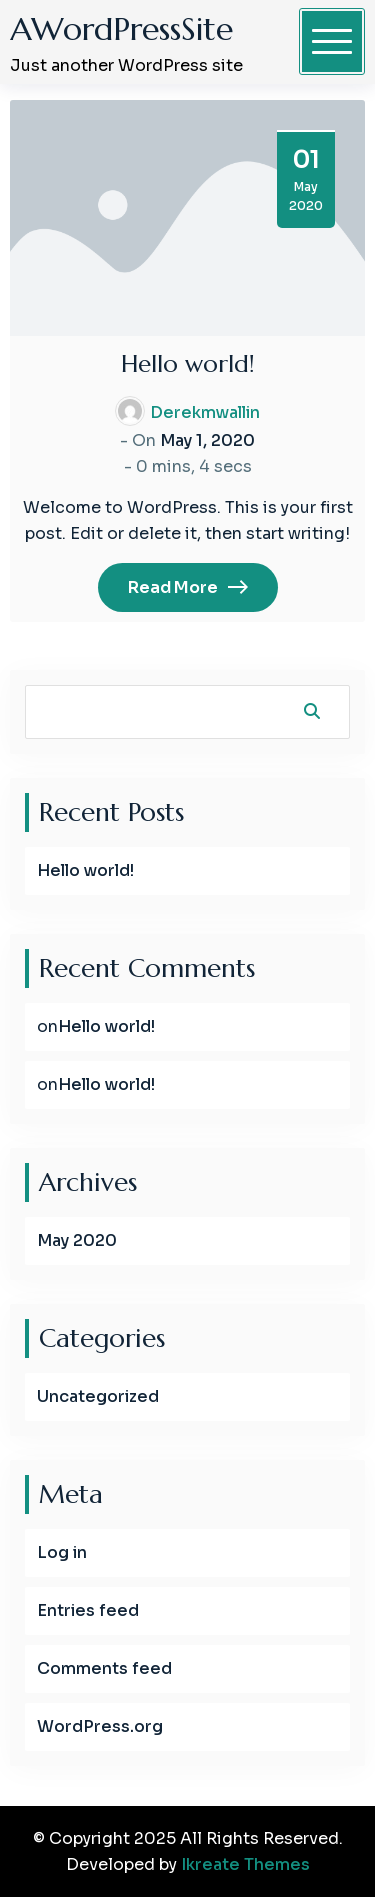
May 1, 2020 (207, 440)
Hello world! (188, 364)
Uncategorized (98, 1396)
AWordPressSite (121, 29)
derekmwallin (205, 412)
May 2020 (77, 1240)
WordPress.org (100, 1726)
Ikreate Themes (245, 1864)
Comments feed (104, 1668)
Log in (62, 1552)
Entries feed (88, 1610)
